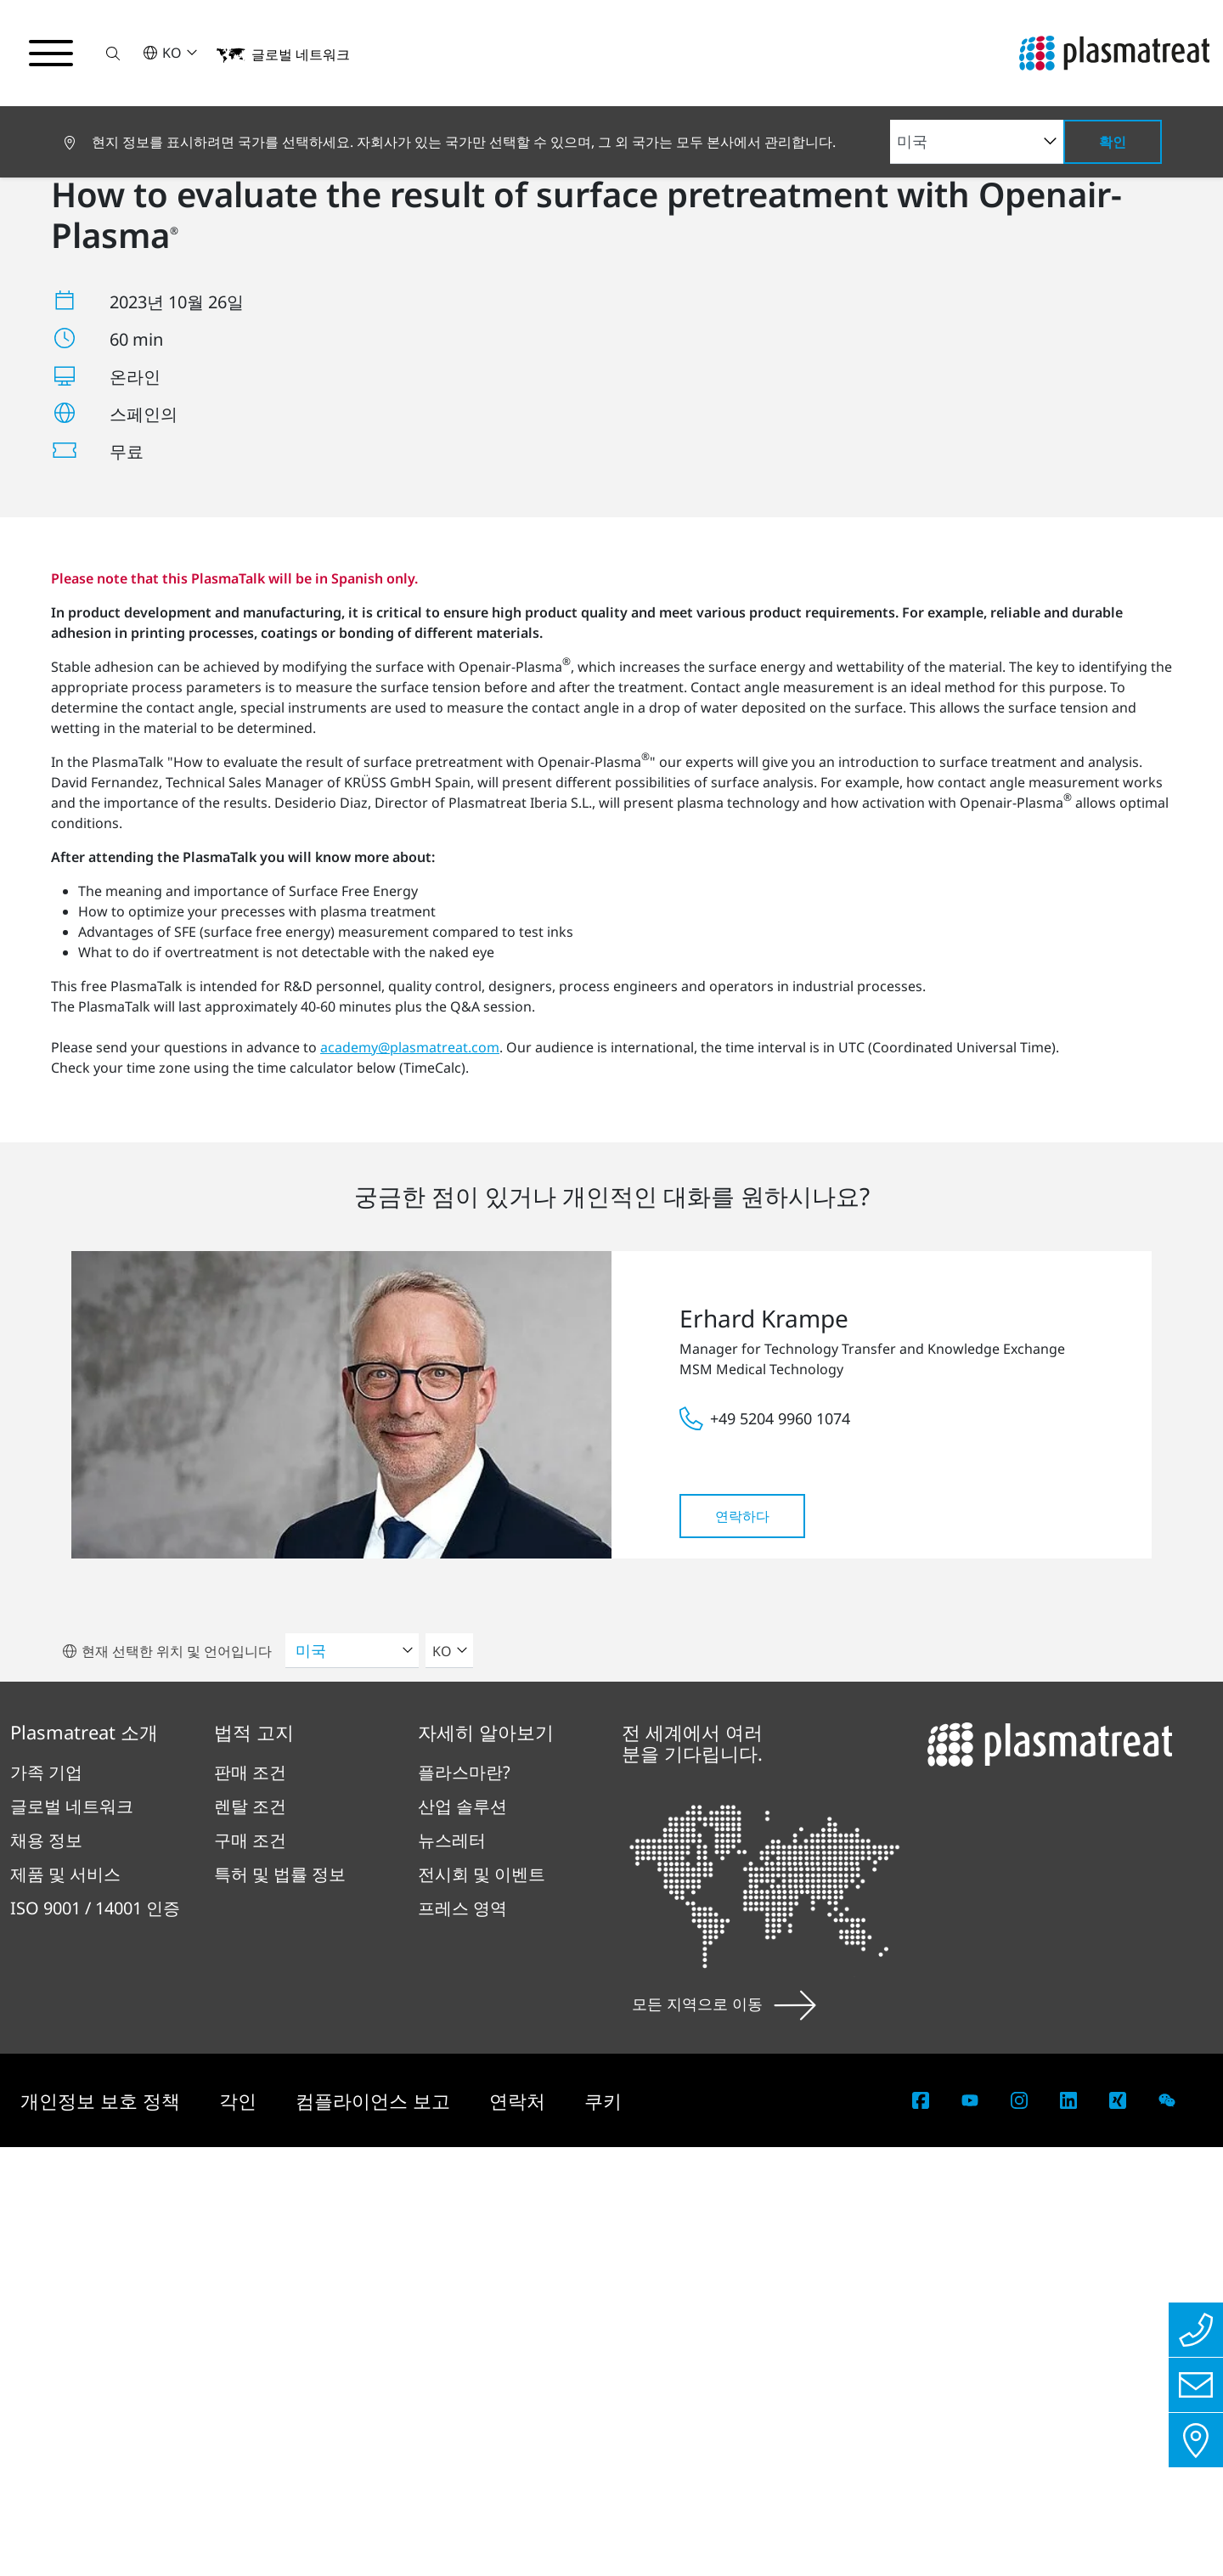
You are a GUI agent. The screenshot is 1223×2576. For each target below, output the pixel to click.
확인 (1112, 141)
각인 (240, 2529)
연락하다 (742, 1945)
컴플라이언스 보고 (375, 2529)
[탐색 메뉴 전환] (51, 53)
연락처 (519, 2529)
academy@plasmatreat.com (409, 1476)
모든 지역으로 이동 (724, 2432)
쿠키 (603, 2529)
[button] (113, 53)
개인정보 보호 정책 (102, 2529)
